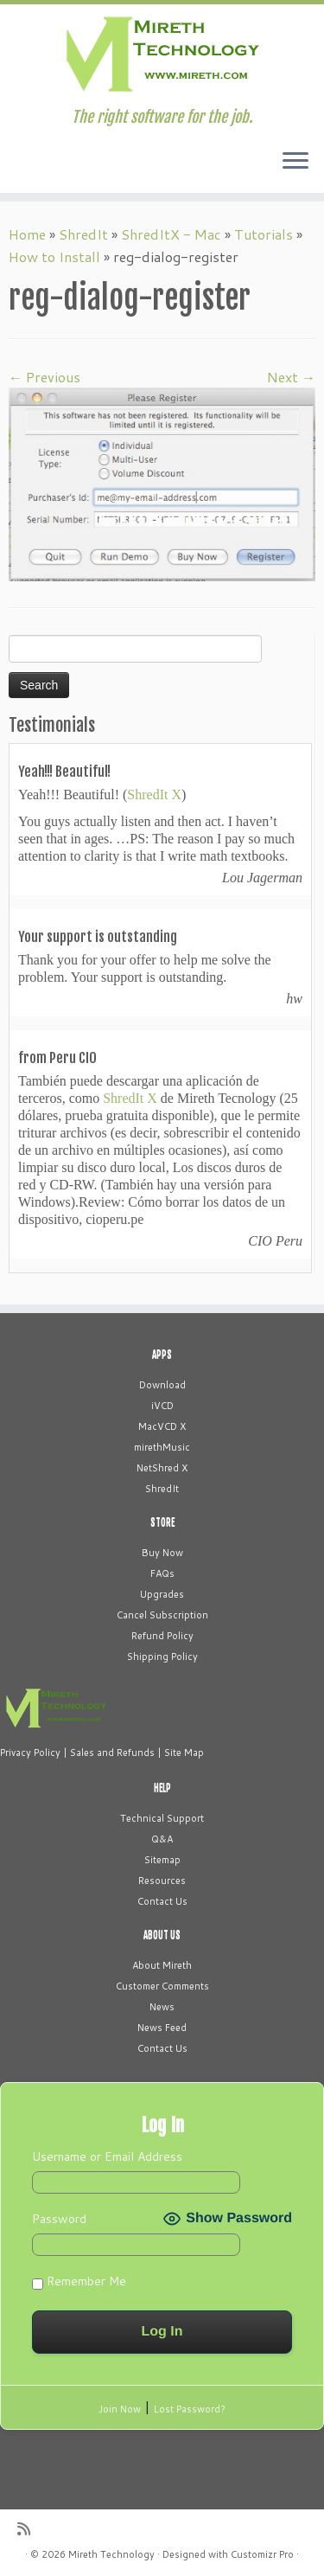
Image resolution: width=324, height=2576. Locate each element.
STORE (162, 1522)
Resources (162, 1880)
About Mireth (162, 1965)
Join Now (119, 2409)
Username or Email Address (107, 2156)
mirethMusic (162, 1447)
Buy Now (162, 1553)
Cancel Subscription (162, 1615)
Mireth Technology (111, 2554)
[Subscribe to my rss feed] (28, 2529)
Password (59, 2218)
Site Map (184, 1752)
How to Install (54, 256)
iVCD (162, 1406)
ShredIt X (154, 794)
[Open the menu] (295, 162)
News (162, 2007)
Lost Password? (190, 2409)
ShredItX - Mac (171, 234)
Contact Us (162, 1901)
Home (27, 234)
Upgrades (162, 1594)
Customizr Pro (262, 2554)
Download (162, 1385)
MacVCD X (162, 1426)
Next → (291, 377)
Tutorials (263, 234)
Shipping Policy (162, 1656)
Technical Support (162, 1818)
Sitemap (162, 1860)
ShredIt (83, 234)
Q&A (162, 1839)
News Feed (162, 2028)
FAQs (162, 1573)
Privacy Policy (30, 1752)
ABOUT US (162, 1935)
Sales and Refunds (112, 1752)
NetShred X (162, 1468)
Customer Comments (162, 1986)
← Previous (44, 377)
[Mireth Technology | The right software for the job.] (162, 56)
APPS (162, 1355)
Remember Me (79, 2281)
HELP (162, 1788)
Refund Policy (162, 1636)
